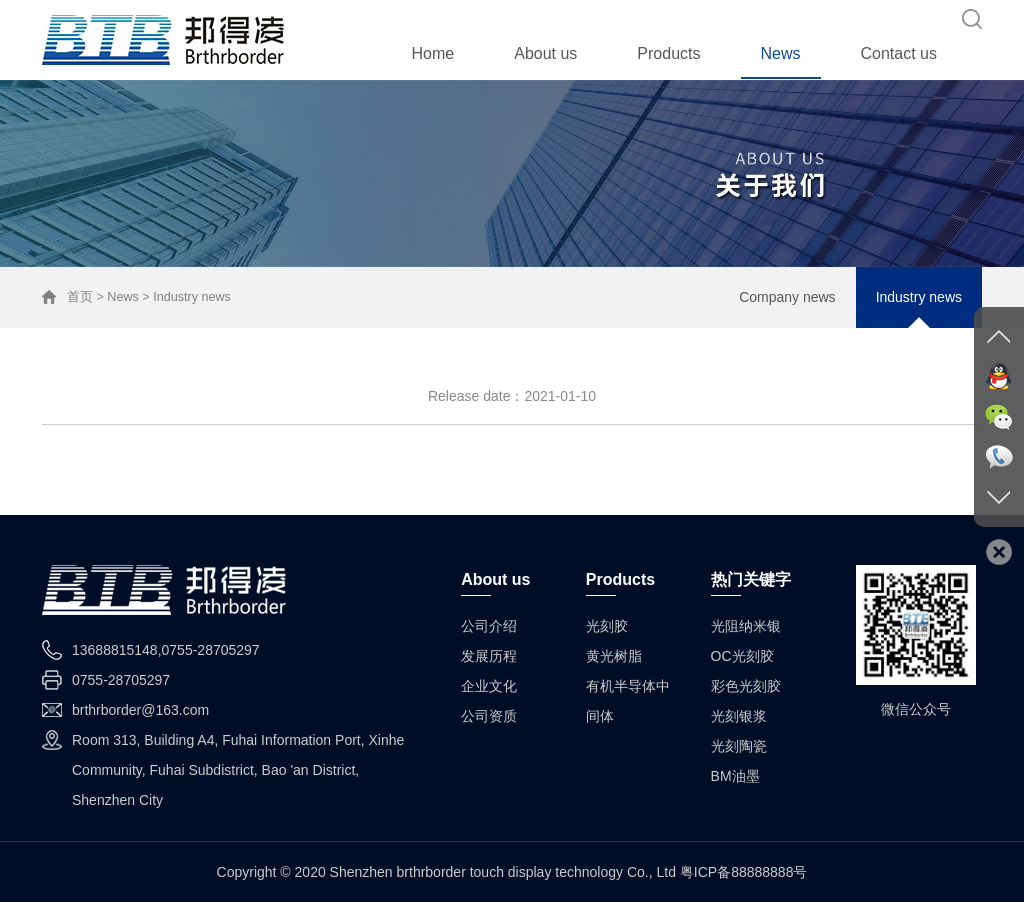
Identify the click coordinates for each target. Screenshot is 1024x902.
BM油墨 (735, 776)
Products (668, 53)
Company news (787, 297)
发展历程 (489, 656)
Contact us (899, 53)
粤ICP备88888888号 (744, 872)
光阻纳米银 (746, 626)
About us (545, 53)
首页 (80, 297)
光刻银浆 (739, 716)
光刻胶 (607, 626)
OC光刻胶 (742, 656)
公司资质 (489, 716)
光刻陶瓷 (739, 746)
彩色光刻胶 (746, 686)
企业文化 (489, 686)
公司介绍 (489, 626)
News (781, 53)
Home (433, 53)
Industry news (919, 297)
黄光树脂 (614, 656)
